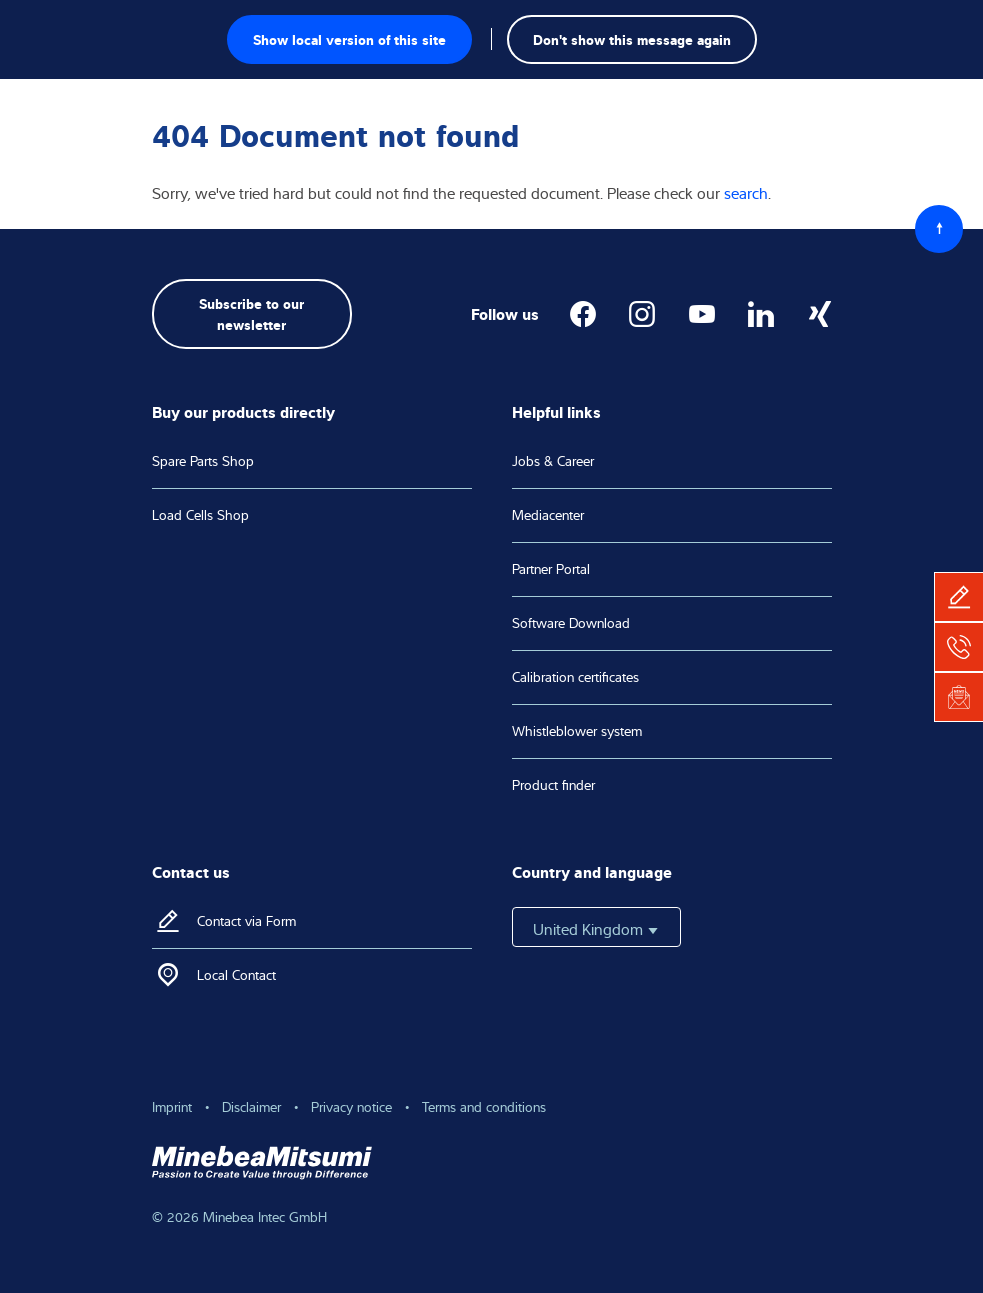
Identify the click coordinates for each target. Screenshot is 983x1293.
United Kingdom (596, 929)
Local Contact (236, 975)
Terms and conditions (484, 1107)
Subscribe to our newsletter (251, 313)
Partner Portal (551, 569)
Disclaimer (251, 1107)
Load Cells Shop (200, 515)
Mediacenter (548, 515)
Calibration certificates (575, 677)
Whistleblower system (577, 731)
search (746, 193)
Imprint (172, 1107)
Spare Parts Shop (203, 461)
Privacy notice (351, 1107)
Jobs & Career (553, 461)
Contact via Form (246, 921)
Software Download (571, 623)
